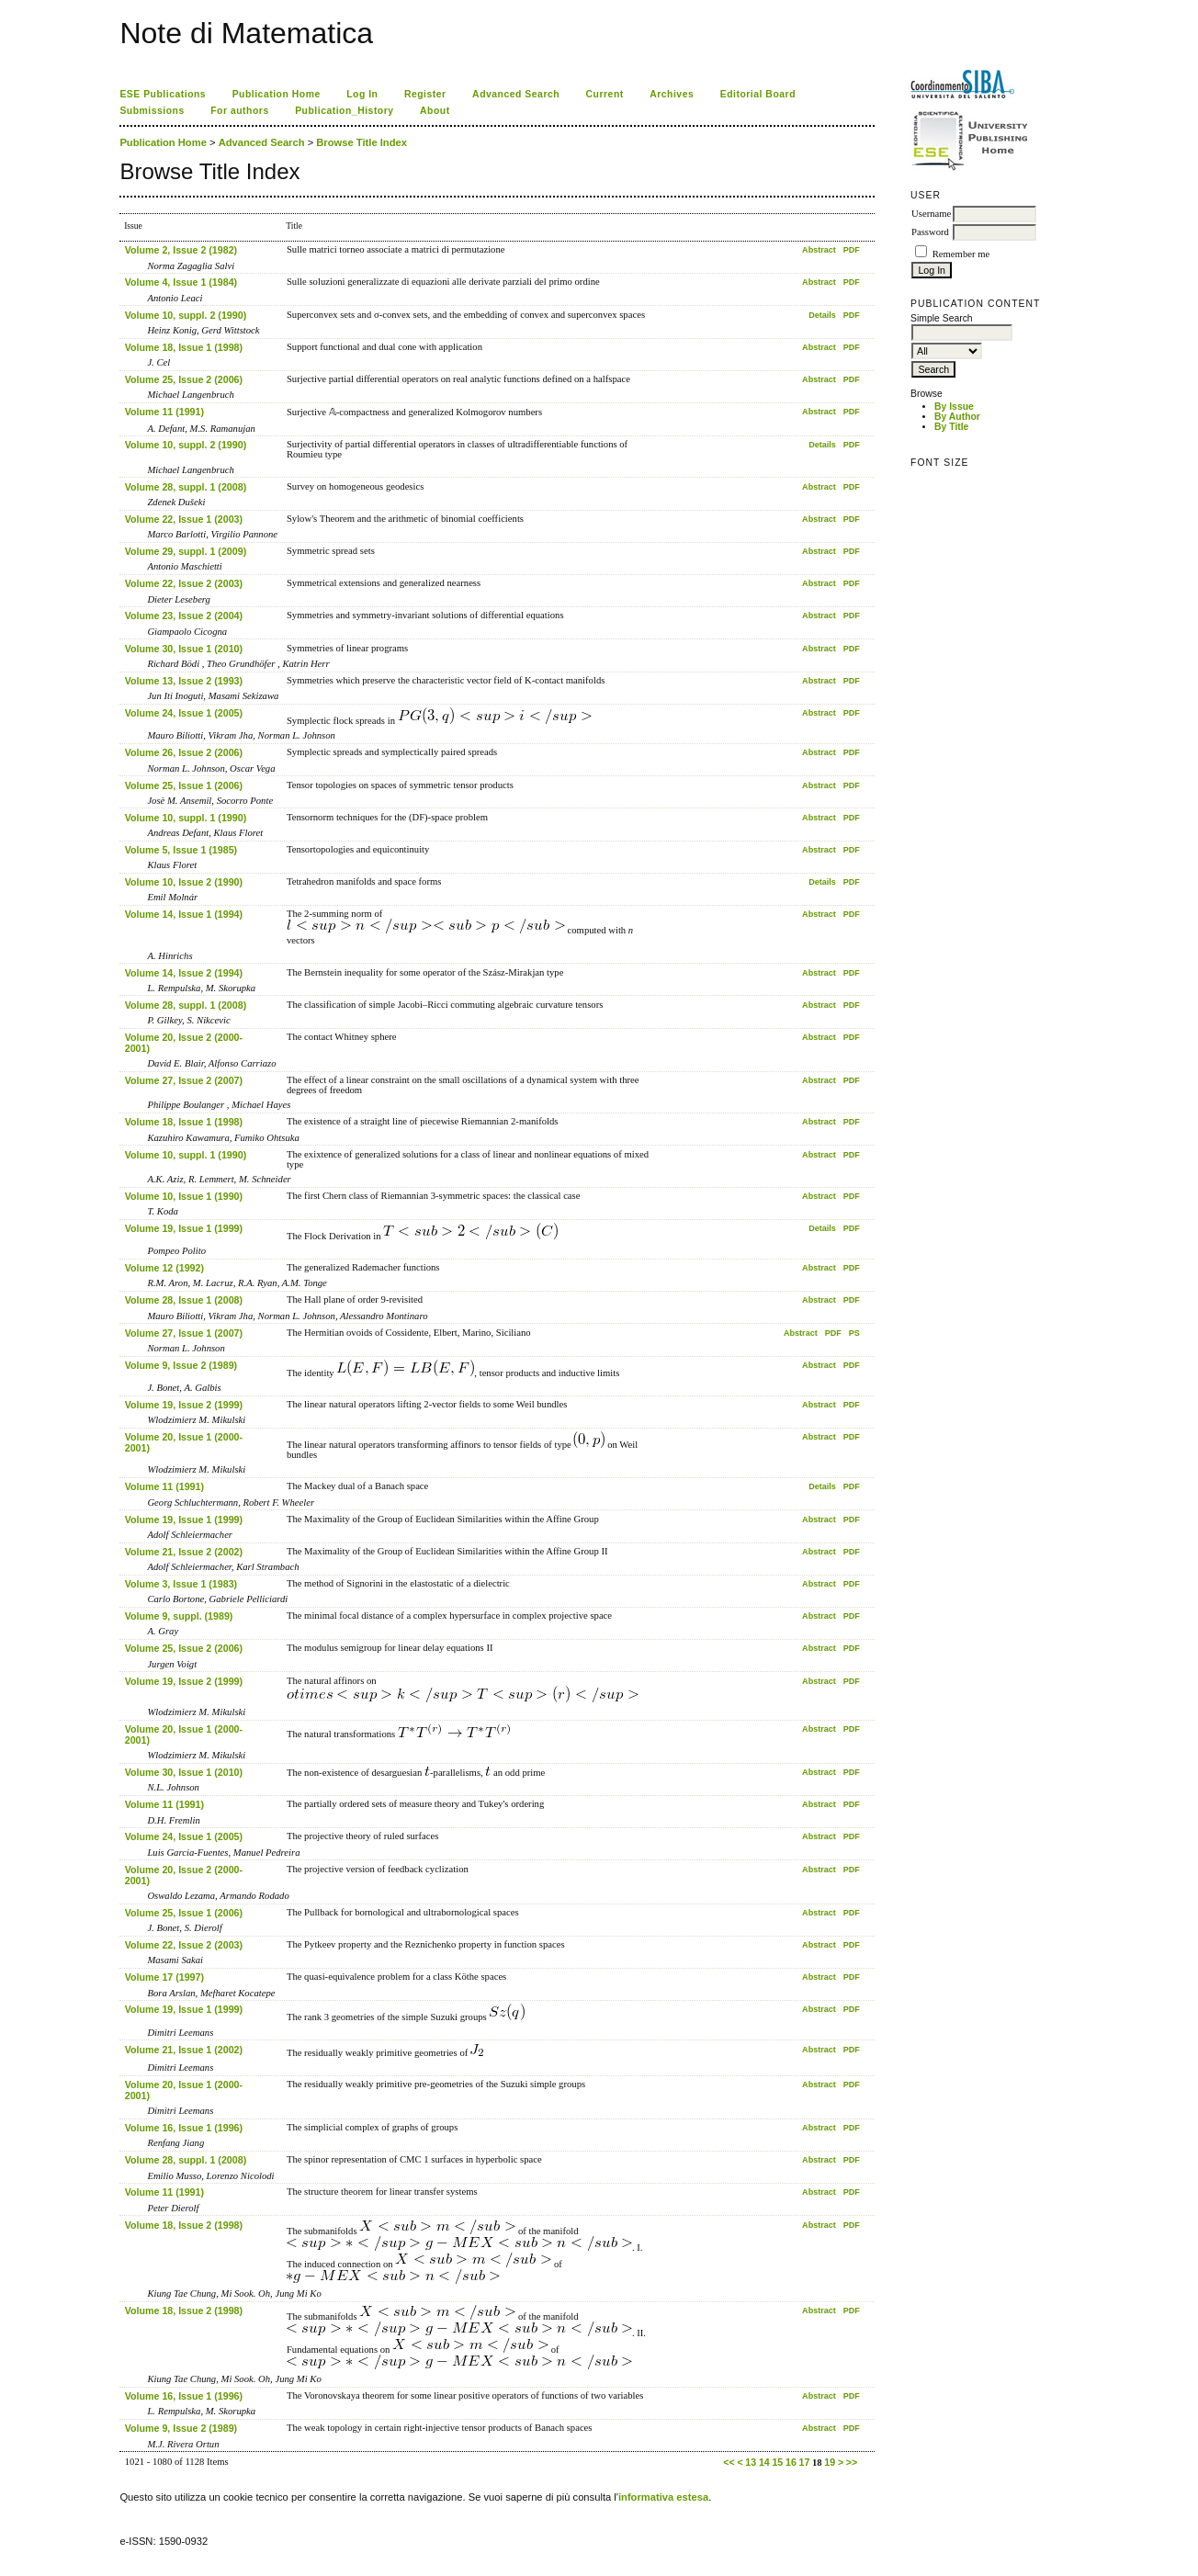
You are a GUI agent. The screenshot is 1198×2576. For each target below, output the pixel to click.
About (435, 111)
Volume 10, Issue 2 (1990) (184, 881)
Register (425, 94)
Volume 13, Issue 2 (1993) (184, 680)
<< (728, 2462)
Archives (672, 94)
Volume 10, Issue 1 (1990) (184, 1196)
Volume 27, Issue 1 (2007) (184, 1333)
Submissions (151, 111)
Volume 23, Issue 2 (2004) (184, 615)
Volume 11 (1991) (164, 411)
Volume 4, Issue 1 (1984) (181, 282)
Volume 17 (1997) (164, 1977)
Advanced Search (515, 94)
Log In (362, 94)
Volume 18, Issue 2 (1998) (184, 2225)
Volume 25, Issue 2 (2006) (184, 379)
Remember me (960, 254)
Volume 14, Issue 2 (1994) (184, 972)
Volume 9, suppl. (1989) (179, 1615)
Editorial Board (758, 94)
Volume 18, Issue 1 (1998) (184, 347)
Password (930, 232)
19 (829, 2462)
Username (931, 214)
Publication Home (276, 94)
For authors (239, 111)
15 (777, 2462)
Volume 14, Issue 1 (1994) (184, 914)
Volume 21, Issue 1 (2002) (184, 2049)
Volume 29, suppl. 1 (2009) (185, 551)
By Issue (954, 406)
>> (851, 2462)
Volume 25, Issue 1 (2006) (184, 785)
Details (822, 315)
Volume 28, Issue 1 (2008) (184, 1299)
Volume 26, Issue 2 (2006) (184, 752)
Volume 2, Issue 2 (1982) (181, 249)
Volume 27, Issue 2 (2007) (184, 1080)
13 (750, 2462)
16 (791, 2462)
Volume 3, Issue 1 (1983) (181, 1583)
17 (803, 2462)
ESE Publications (162, 94)
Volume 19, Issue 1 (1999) (184, 1228)
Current (605, 94)
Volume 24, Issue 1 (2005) (184, 712)
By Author (957, 417)
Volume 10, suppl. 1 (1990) (185, 817)
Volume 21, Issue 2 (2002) (184, 1551)
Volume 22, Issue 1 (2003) (184, 519)
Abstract (819, 249)
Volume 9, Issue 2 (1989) (181, 1365)
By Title (951, 427)
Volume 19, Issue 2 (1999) (184, 1404)
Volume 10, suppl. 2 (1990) (185, 315)
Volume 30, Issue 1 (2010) (184, 648)
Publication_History (344, 111)
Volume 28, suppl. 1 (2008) (185, 486)
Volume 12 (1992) (164, 1267)
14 (764, 2462)
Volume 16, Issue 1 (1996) (184, 2127)
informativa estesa (663, 2497)
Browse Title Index (361, 142)
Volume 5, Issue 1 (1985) (181, 849)
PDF (851, 249)
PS (854, 1333)
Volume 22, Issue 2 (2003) (184, 583)
